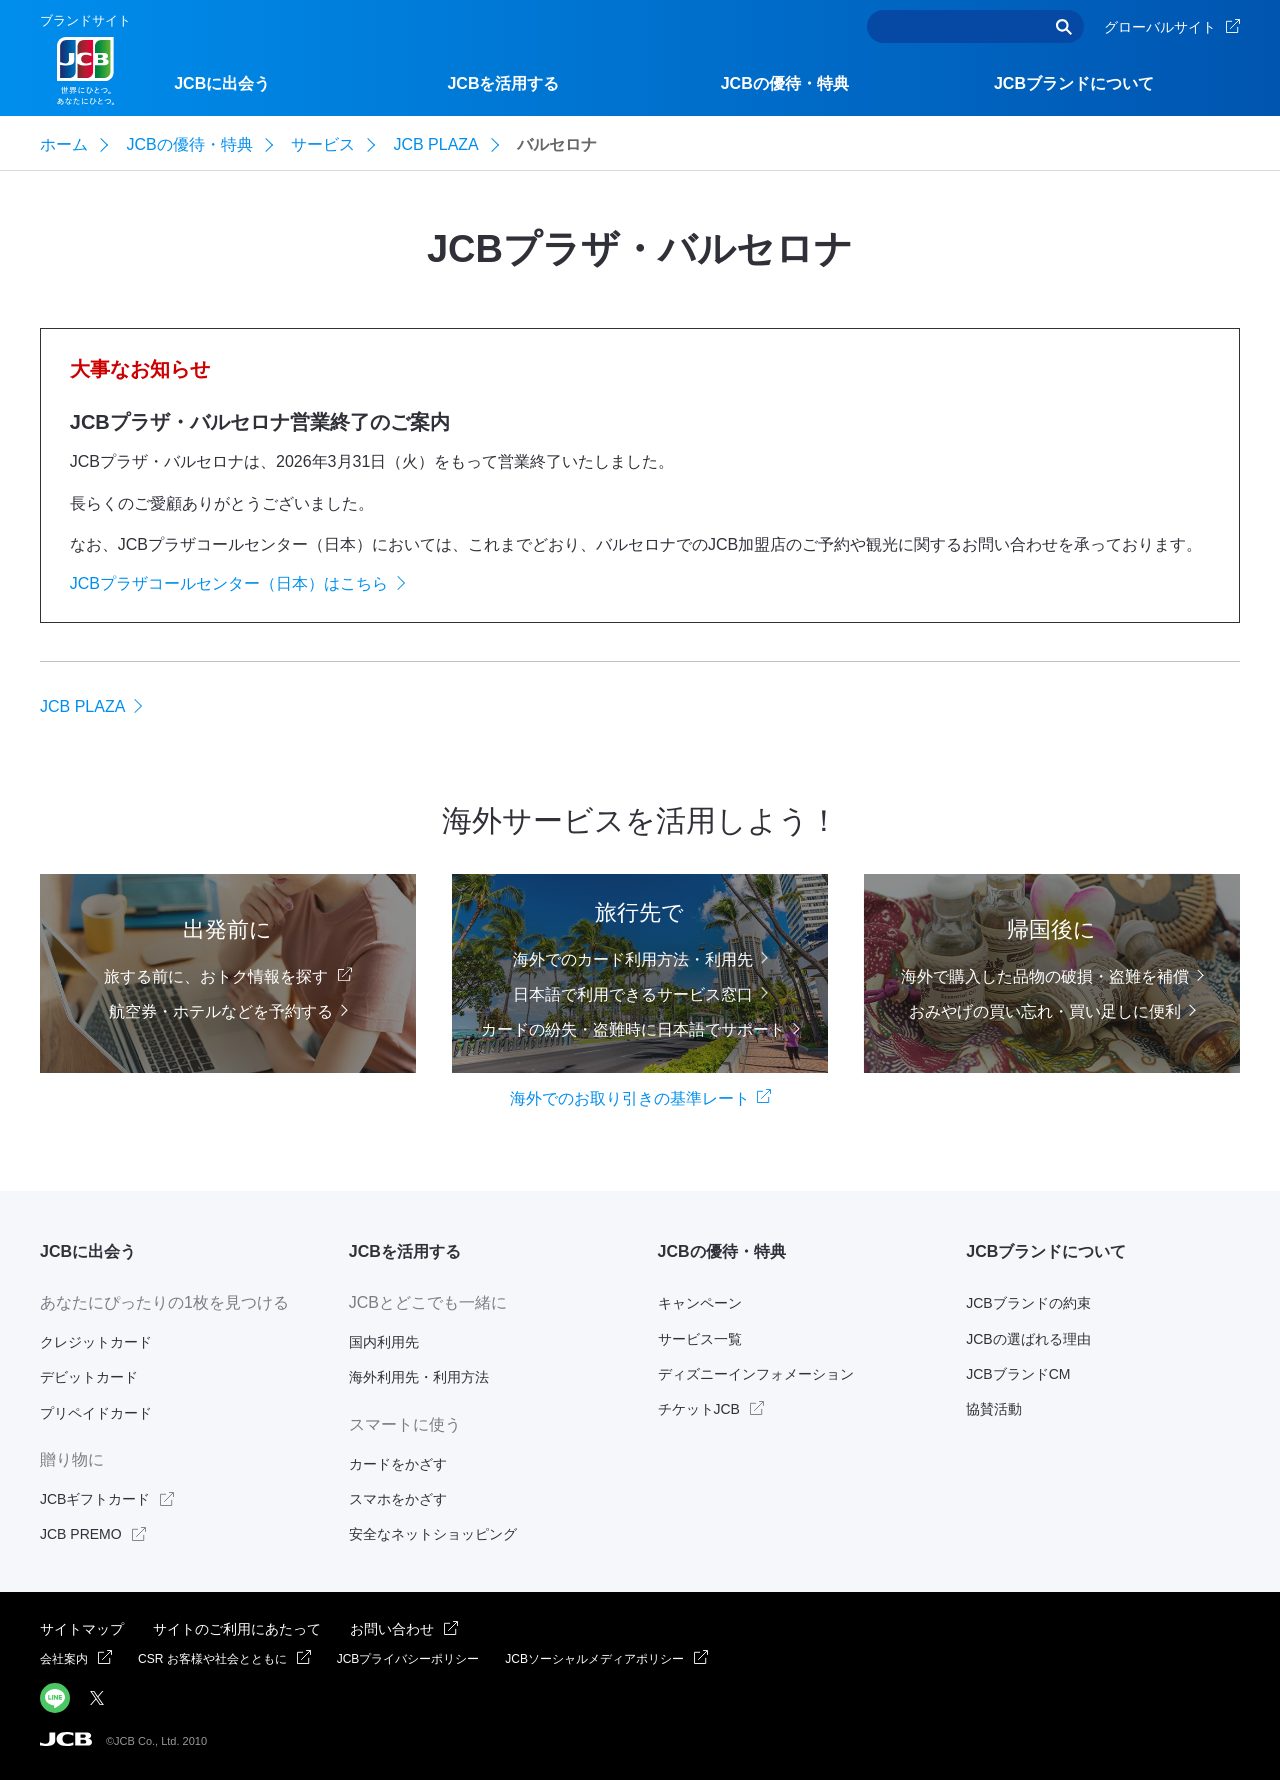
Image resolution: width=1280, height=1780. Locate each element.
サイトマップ (82, 1629)
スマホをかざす (398, 1499)
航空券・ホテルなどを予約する (221, 1011)
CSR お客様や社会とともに (212, 1659)
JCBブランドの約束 (1028, 1303)
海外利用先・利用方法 (419, 1377)
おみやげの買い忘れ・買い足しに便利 (1045, 1011)
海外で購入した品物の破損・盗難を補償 (1045, 976)
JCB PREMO (81, 1534)
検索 (1064, 26)
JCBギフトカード (95, 1499)
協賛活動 (994, 1409)
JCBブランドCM (1018, 1374)
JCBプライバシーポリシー (408, 1659)
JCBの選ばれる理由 (1028, 1339)
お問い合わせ (392, 1629)
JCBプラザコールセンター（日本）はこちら (229, 583)
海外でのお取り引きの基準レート (630, 1098)
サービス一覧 (700, 1339)
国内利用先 (384, 1342)
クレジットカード (96, 1342)
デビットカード (89, 1377)
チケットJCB (699, 1409)
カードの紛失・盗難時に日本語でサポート (633, 1029)
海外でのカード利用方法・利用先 (633, 958)
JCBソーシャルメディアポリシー (594, 1659)
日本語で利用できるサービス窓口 (633, 993)
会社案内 (64, 1659)
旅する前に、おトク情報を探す (216, 976)
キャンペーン (700, 1303)
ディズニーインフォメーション (756, 1374)
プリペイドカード (96, 1413)
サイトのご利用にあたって (237, 1629)
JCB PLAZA (82, 706)
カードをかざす (398, 1464)
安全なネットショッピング (433, 1534)
